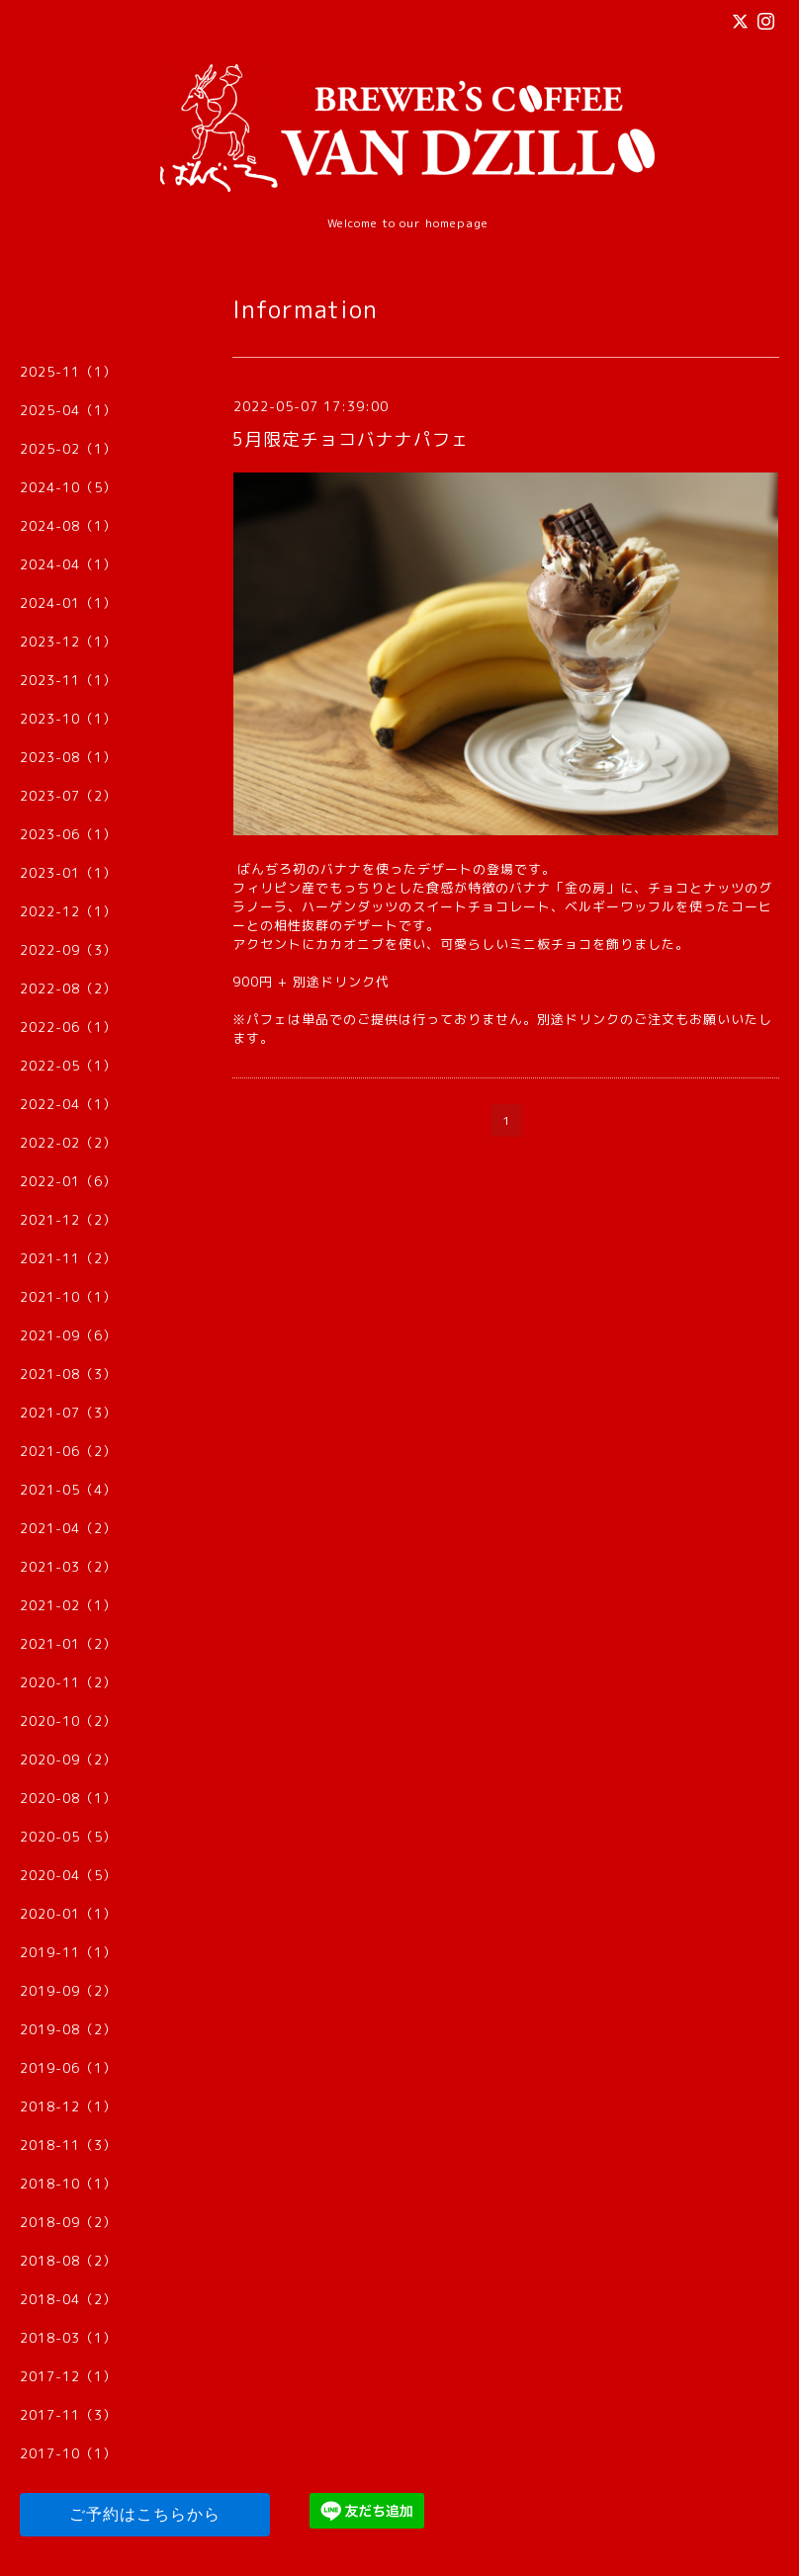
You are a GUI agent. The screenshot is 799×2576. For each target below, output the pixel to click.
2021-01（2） (68, 1644)
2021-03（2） (68, 1567)
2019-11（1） (68, 1952)
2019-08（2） (68, 2029)
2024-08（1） (68, 526)
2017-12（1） (68, 2376)
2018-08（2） (68, 2261)
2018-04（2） (68, 2299)
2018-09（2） (68, 2222)
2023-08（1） (68, 757)
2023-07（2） (68, 796)
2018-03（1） (68, 2338)
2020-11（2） (68, 1682)
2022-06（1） (68, 1027)
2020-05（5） (68, 1837)
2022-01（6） (68, 1181)
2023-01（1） (68, 873)
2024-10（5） (68, 487)
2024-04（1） (68, 564)
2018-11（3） (68, 2145)
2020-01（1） (68, 1914)
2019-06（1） (68, 2068)
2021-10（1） (68, 1297)
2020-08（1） (68, 1798)
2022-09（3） (68, 950)
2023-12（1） (68, 641)
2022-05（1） (68, 1065)
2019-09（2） (68, 1991)
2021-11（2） (68, 1258)
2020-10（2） (68, 1721)
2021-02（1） (68, 1605)
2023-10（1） (68, 719)
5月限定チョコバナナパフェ (351, 439)
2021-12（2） (68, 1220)
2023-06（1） (68, 834)
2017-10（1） (68, 2453)
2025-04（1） (68, 410)
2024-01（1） (68, 603)
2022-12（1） (68, 911)
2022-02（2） (68, 1143)
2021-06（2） (68, 1451)
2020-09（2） (68, 1759)
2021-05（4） (68, 1490)
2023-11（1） (68, 680)
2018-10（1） (68, 2183)
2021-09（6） (68, 1335)
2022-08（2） (68, 988)
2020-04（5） (68, 1875)
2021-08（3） (68, 1374)
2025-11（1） (68, 372)
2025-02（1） (68, 449)
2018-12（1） (68, 2106)
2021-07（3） (68, 1412)
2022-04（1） (68, 1104)
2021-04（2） (68, 1528)
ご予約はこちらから (145, 2514)
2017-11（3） (68, 2415)
